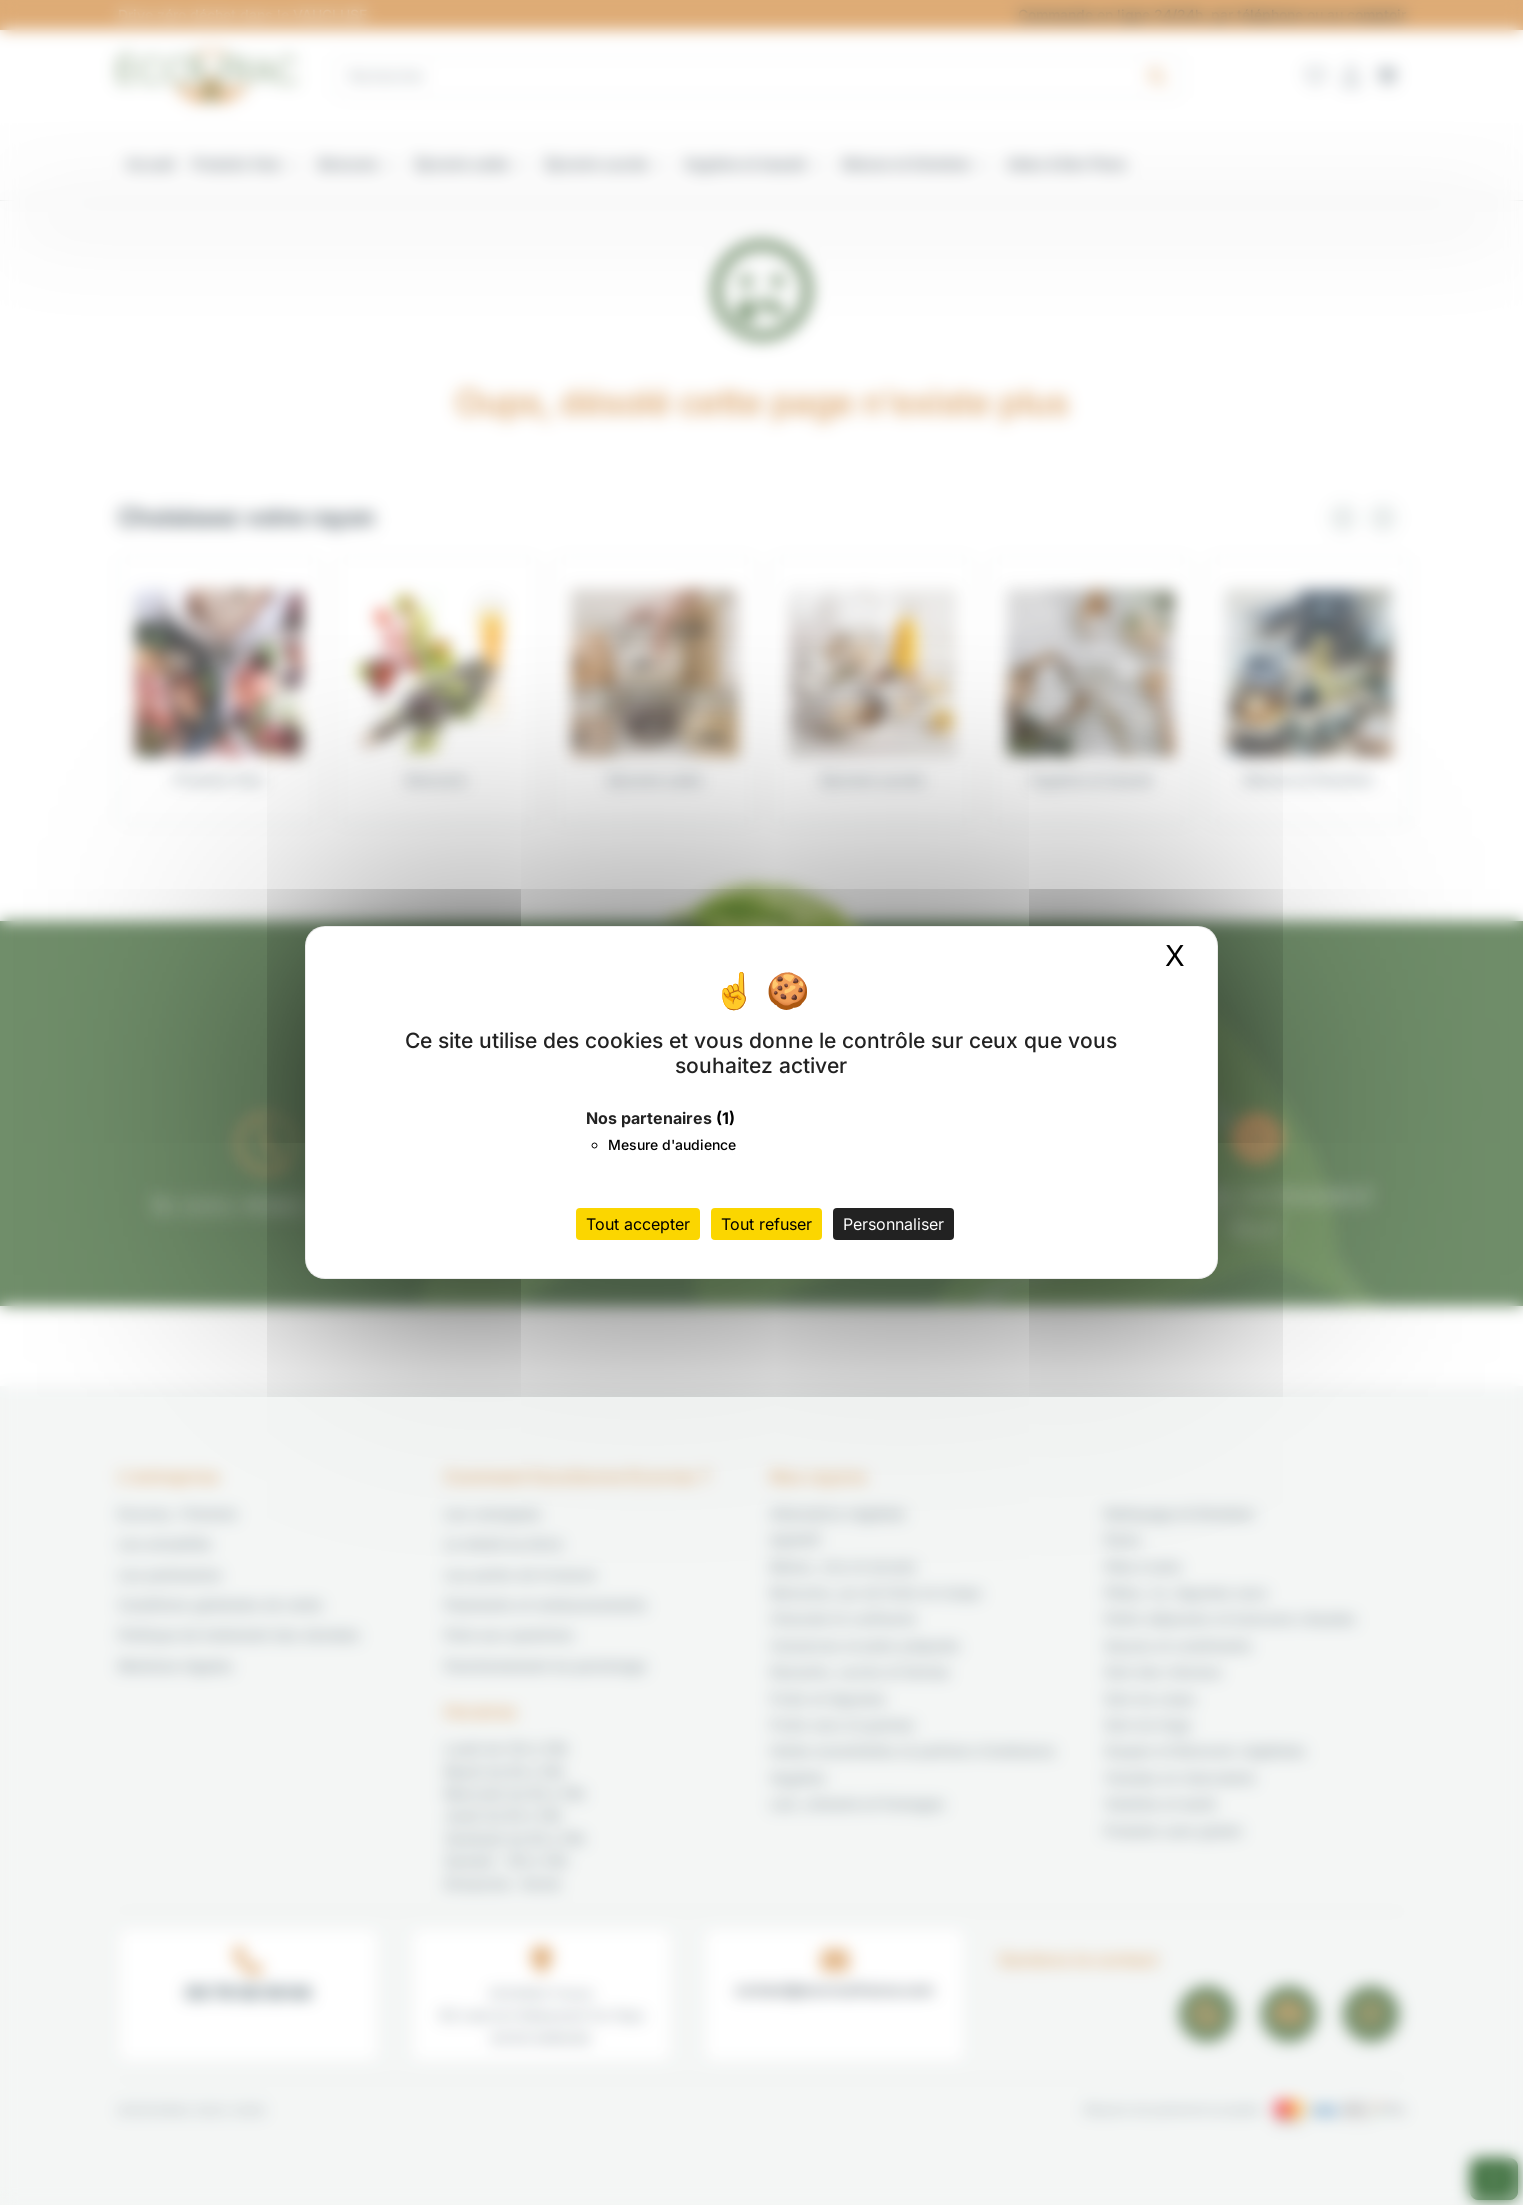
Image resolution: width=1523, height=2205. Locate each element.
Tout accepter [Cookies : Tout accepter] (638, 1224)
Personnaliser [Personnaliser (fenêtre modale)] (893, 1224)
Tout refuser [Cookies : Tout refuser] (766, 1224)
